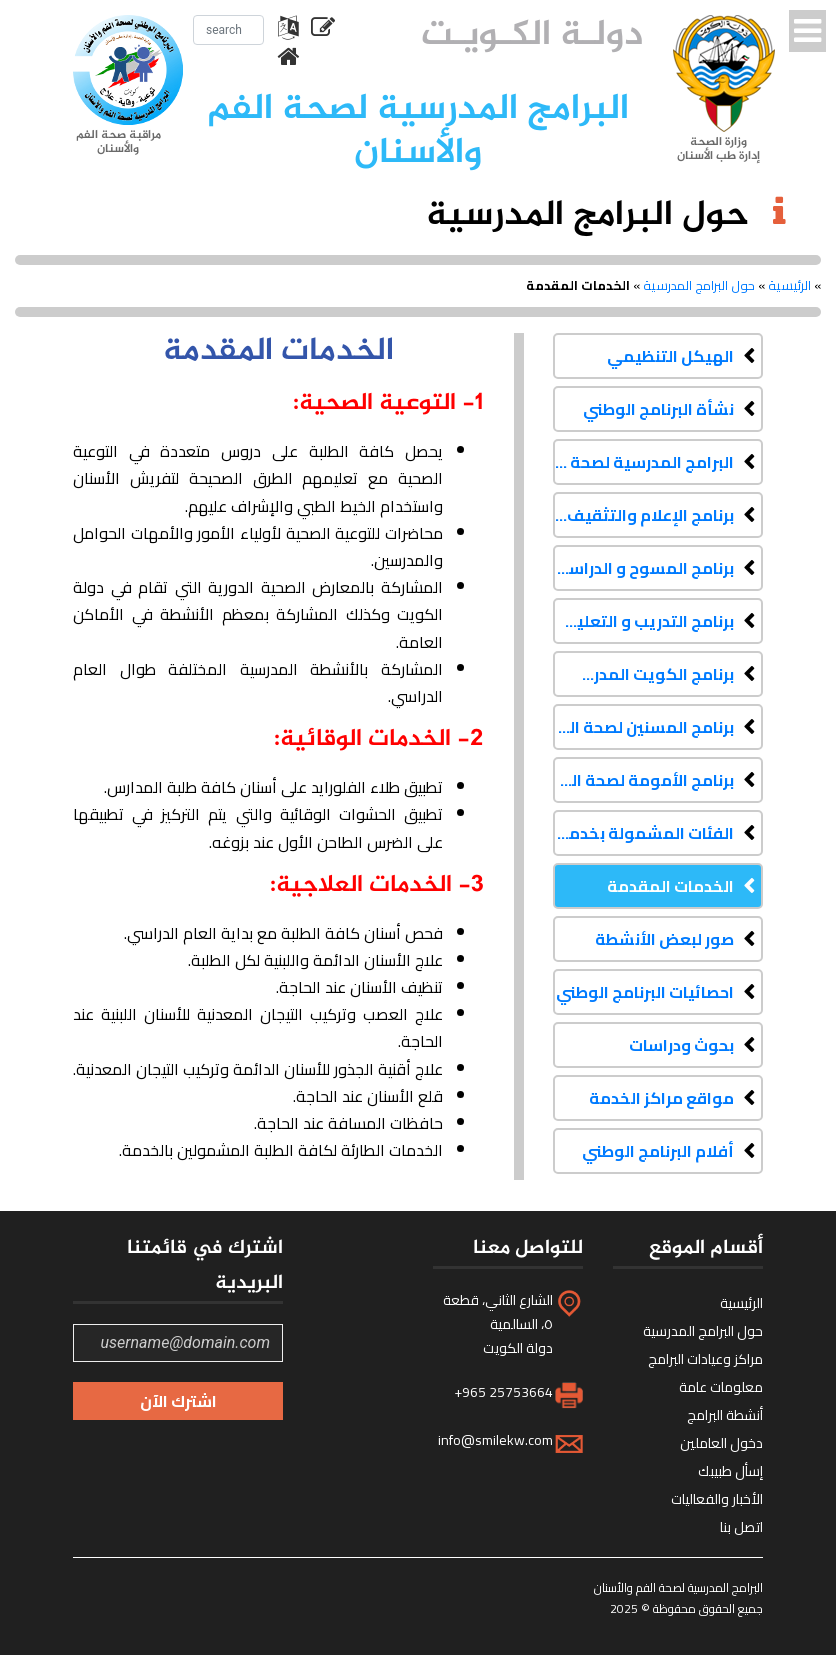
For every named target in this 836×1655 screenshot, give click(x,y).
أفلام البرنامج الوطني (658, 1151)
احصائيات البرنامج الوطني (645, 992)
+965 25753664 (503, 1392)
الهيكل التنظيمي (670, 356)
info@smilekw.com (495, 1440)
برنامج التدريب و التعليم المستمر (643, 621)
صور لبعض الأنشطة (664, 939)
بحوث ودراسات (681, 1045)
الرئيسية (789, 285)
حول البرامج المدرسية (699, 285)
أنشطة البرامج (725, 1415)
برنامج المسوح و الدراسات (643, 568)
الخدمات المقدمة (670, 886)
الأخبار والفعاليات (717, 1499)
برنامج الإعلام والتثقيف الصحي (643, 515)
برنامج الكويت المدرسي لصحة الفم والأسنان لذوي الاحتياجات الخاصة (643, 674)
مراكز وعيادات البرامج (705, 1359)
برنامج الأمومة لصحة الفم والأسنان (643, 780)
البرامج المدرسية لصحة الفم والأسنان (643, 462)
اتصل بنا (741, 1527)
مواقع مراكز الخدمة (661, 1098)
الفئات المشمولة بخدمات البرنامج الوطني (643, 833)
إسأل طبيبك (730, 1471)
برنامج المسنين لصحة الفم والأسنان (643, 727)
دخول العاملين (721, 1443)
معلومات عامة (721, 1387)
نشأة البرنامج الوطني (658, 409)
